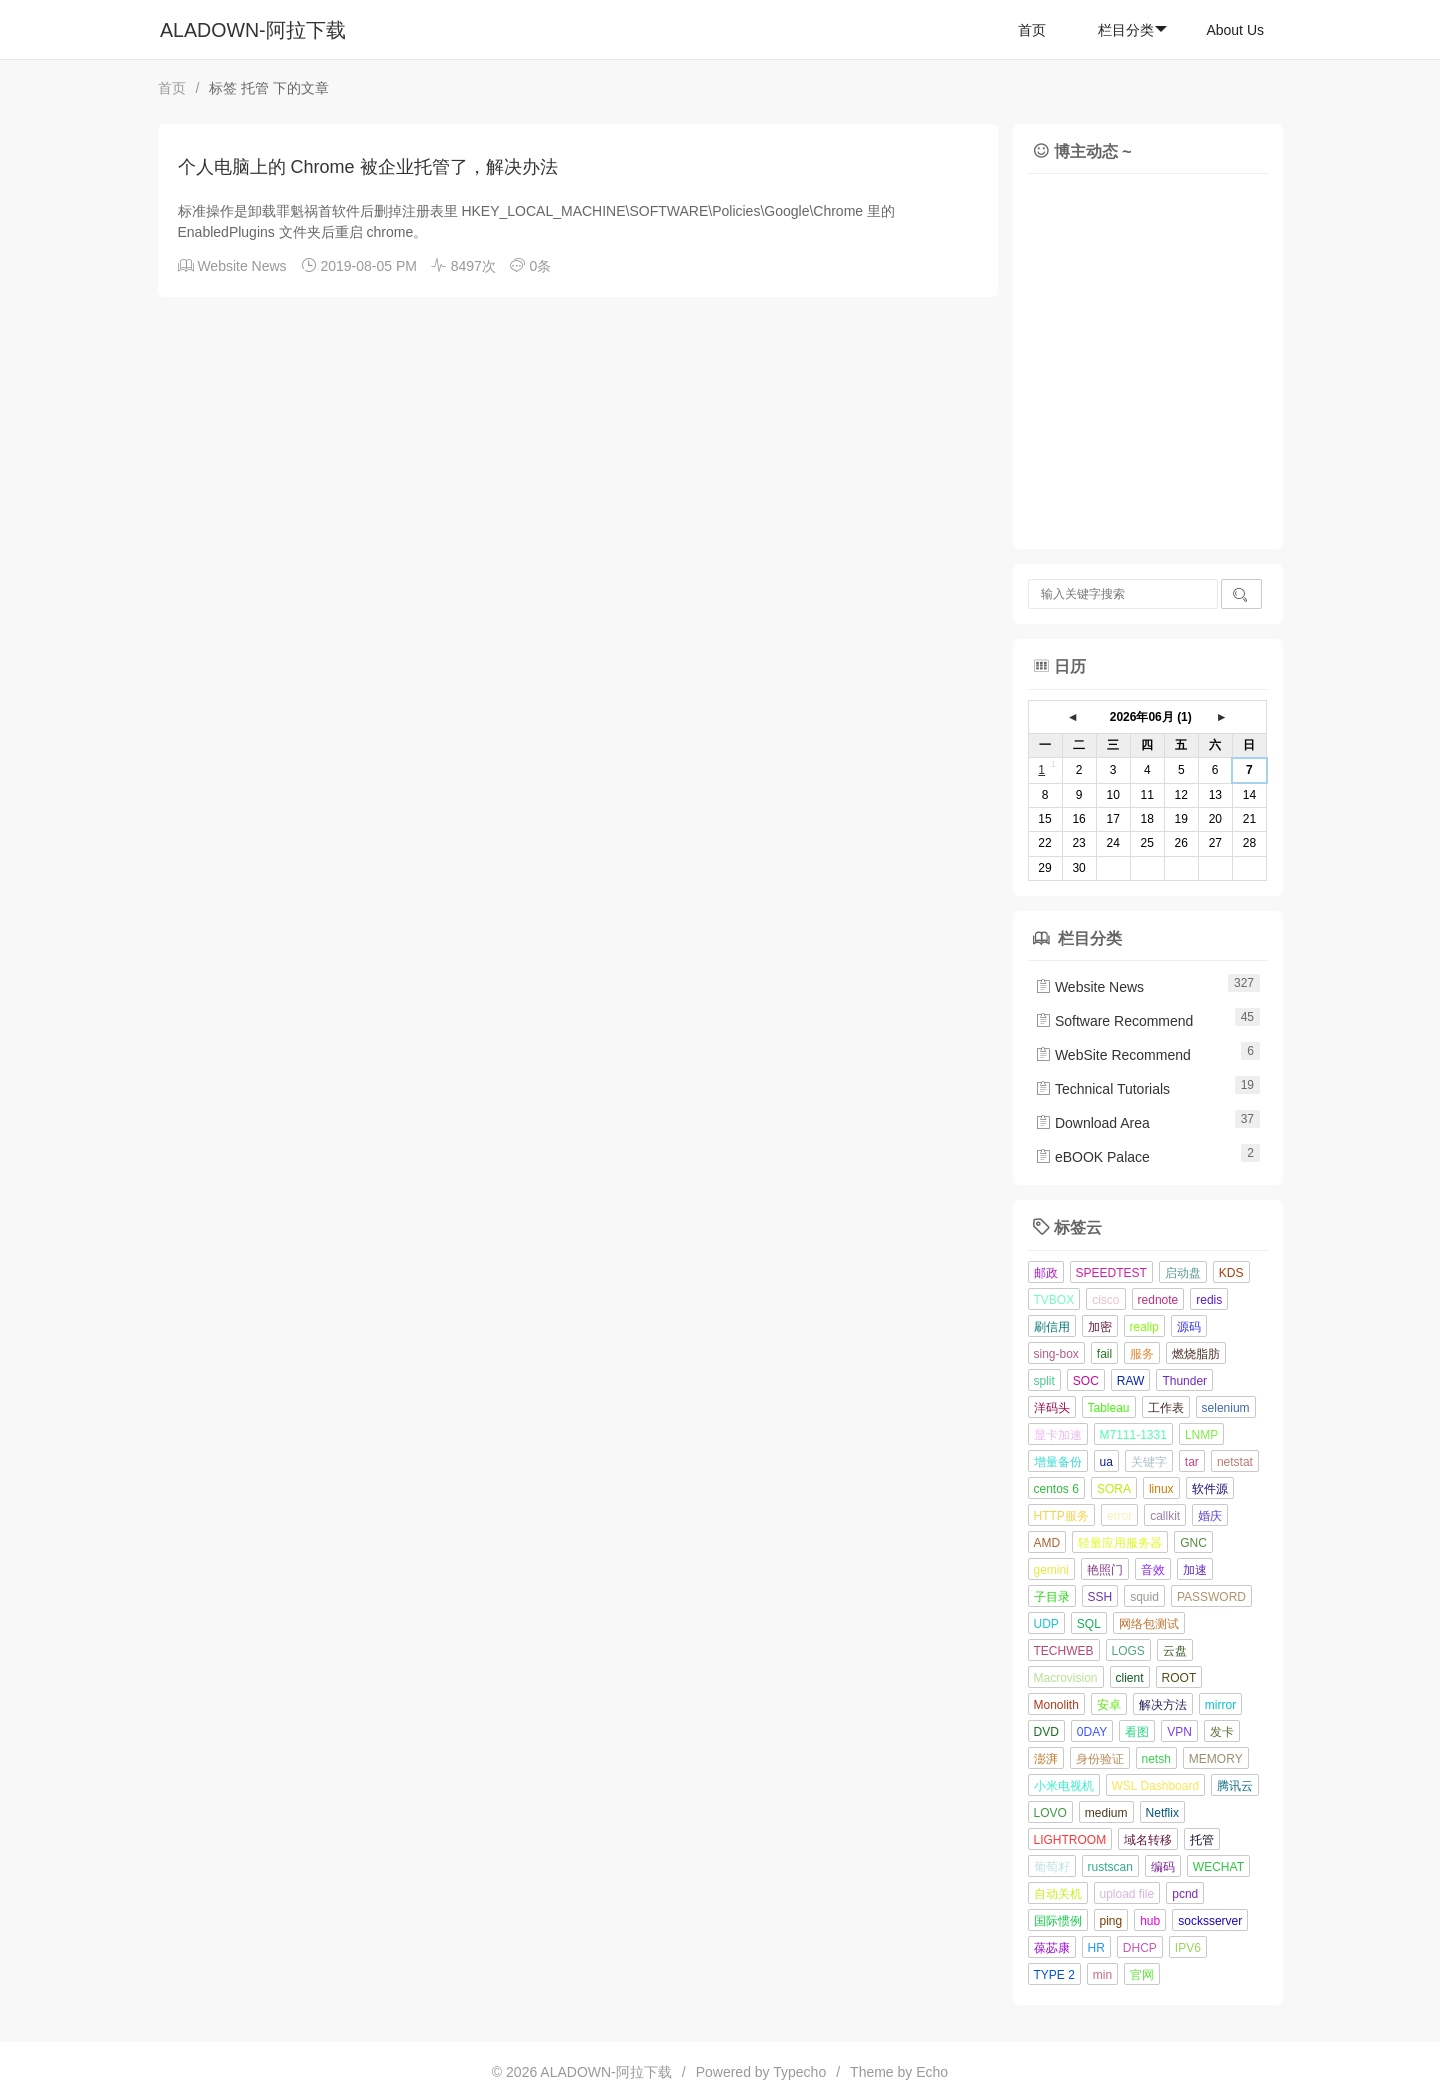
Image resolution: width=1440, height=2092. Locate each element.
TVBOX (1054, 1300)
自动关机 (1058, 1894)
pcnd (1185, 1894)
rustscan (1110, 1867)
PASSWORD (1211, 1597)
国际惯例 (1058, 1921)
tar (1192, 1462)
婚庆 (1210, 1516)
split (1044, 1381)
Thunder (1184, 1381)
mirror (1220, 1705)
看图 (1137, 1732)
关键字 (1149, 1462)
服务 (1142, 1354)
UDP (1046, 1624)
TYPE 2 (1054, 1975)
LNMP (1201, 1435)
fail (1104, 1354)
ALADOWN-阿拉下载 (253, 30)
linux (1161, 1489)
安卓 (1109, 1705)
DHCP (1140, 1948)
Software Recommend (1114, 1021)
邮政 (1046, 1273)
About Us (1235, 30)
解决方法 (1163, 1705)
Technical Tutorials (1102, 1089)
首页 (1032, 30)
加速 (1195, 1570)
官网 (1142, 1975)
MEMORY (1216, 1759)
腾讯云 (1235, 1786)
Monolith (1056, 1705)
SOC (1086, 1381)
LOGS (1128, 1651)
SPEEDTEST (1111, 1273)
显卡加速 (1058, 1435)
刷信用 (1052, 1327)
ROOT (1179, 1678)
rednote (1158, 1300)
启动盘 (1183, 1273)
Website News (241, 266)
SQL (1089, 1624)
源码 (1189, 1327)
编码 (1163, 1867)
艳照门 (1105, 1570)
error (1119, 1516)
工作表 (1166, 1408)
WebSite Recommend (1113, 1055)
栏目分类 (1132, 30)
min (1102, 1975)
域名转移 (1148, 1840)
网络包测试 (1149, 1624)
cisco (1105, 1300)
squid (1144, 1597)
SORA (1114, 1489)
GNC (1193, 1543)
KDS (1231, 1273)
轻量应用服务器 (1120, 1543)
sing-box (1056, 1354)
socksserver (1210, 1921)
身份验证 (1100, 1759)
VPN (1179, 1732)
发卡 (1222, 1732)
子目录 (1052, 1597)
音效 (1153, 1570)
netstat (1235, 1462)
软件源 (1210, 1489)
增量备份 (1058, 1462)
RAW (1131, 1381)
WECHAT (1218, 1867)
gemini (1051, 1570)
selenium (1226, 1408)
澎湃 (1046, 1759)
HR (1096, 1948)
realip (1144, 1327)
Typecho (799, 2072)
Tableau (1109, 1408)
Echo (932, 2072)
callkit (1165, 1516)
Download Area (1092, 1123)
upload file (1127, 1894)
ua (1106, 1462)
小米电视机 (1064, 1786)
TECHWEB (1064, 1651)
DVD (1046, 1732)
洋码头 (1052, 1408)
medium (1106, 1813)
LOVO (1050, 1813)
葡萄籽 (1052, 1867)
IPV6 (1188, 1948)
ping (1111, 1921)
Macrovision (1066, 1678)
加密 (1100, 1327)
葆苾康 (1052, 1948)
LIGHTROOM (1070, 1840)
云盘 (1175, 1651)
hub (1150, 1921)
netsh (1156, 1759)
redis (1209, 1300)
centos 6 (1056, 1489)
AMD (1047, 1543)
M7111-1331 (1133, 1435)
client (1130, 1678)
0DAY (1092, 1732)
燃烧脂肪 (1196, 1354)
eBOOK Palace (1092, 1157)
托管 (1202, 1840)
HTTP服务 (1061, 1516)
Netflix (1162, 1813)
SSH (1100, 1597)
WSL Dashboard (1156, 1786)
